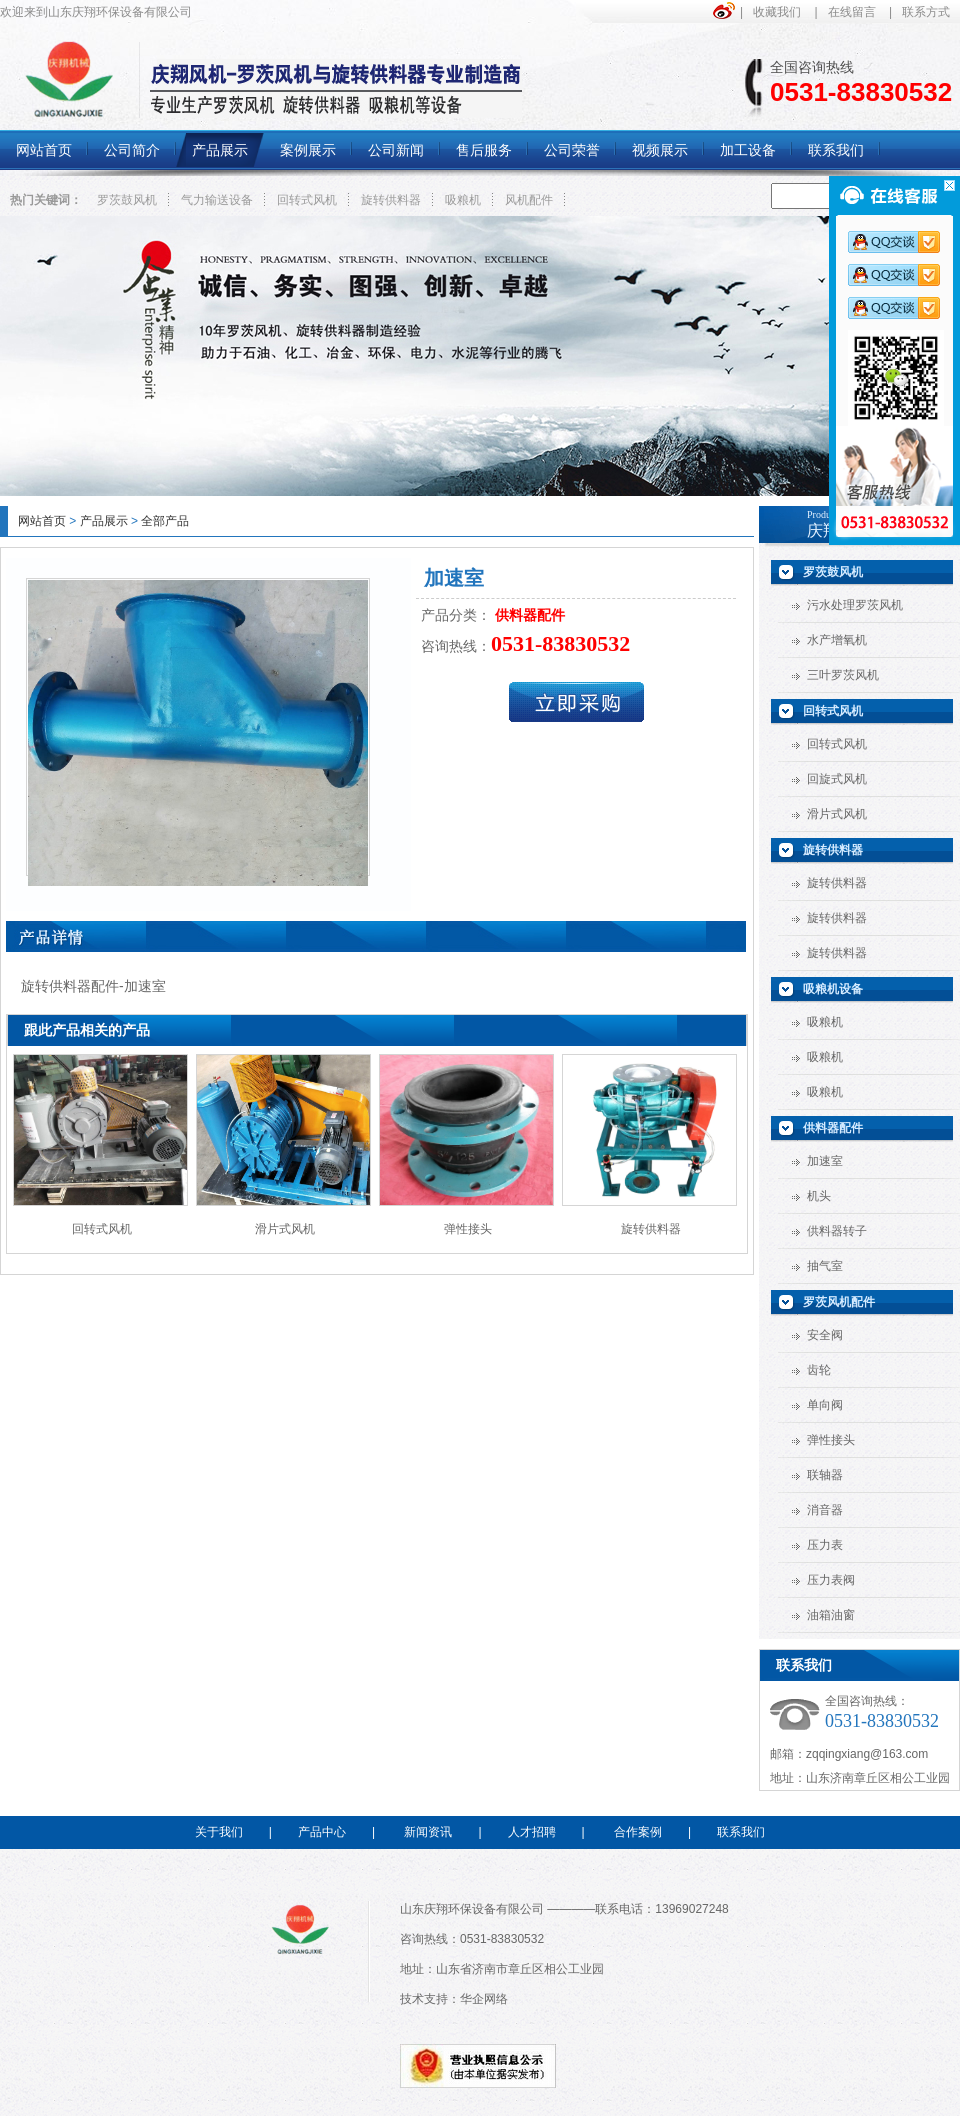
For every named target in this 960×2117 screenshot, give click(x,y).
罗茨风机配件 (839, 1302)
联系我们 (741, 1832)
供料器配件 (833, 1128)
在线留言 (852, 12)
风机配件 (529, 200)
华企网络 (484, 1999)
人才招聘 (532, 1832)
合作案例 (638, 1832)
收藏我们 (777, 12)
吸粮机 (463, 200)
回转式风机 (307, 200)
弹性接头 (468, 1229)
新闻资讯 (428, 1832)
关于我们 (219, 1832)
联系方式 (926, 12)
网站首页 (42, 521)
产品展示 (104, 521)
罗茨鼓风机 (127, 200)
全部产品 (165, 521)
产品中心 (322, 1832)
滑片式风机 (285, 1229)
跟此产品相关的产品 (87, 1030)
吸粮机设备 (833, 989)
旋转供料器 (391, 200)
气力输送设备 (217, 200)
